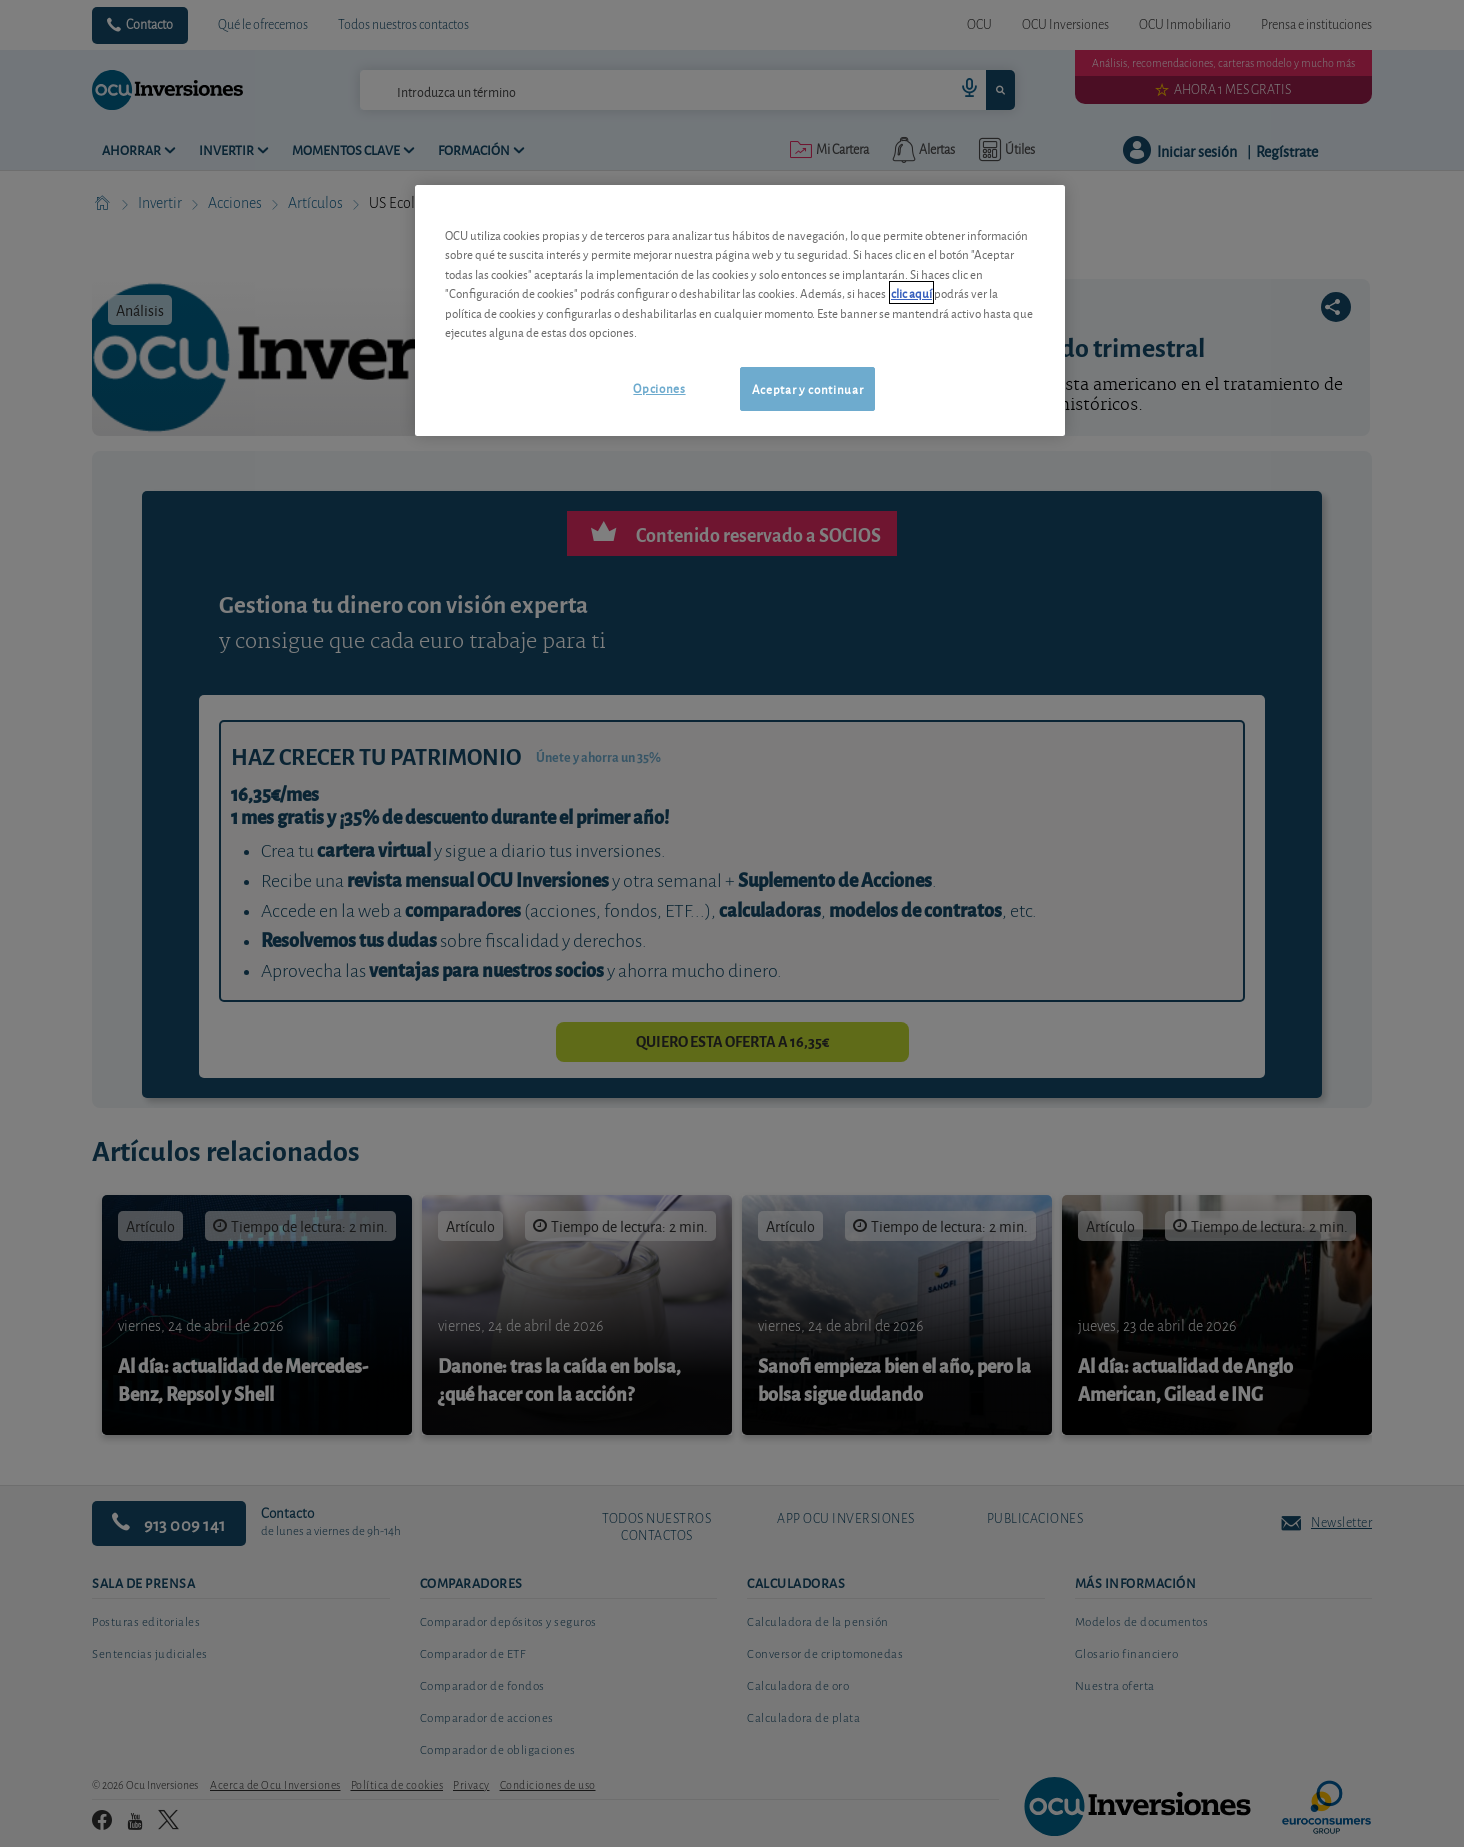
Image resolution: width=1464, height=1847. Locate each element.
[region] (740, 310)
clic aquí (911, 292)
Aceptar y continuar (807, 388)
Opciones (659, 387)
